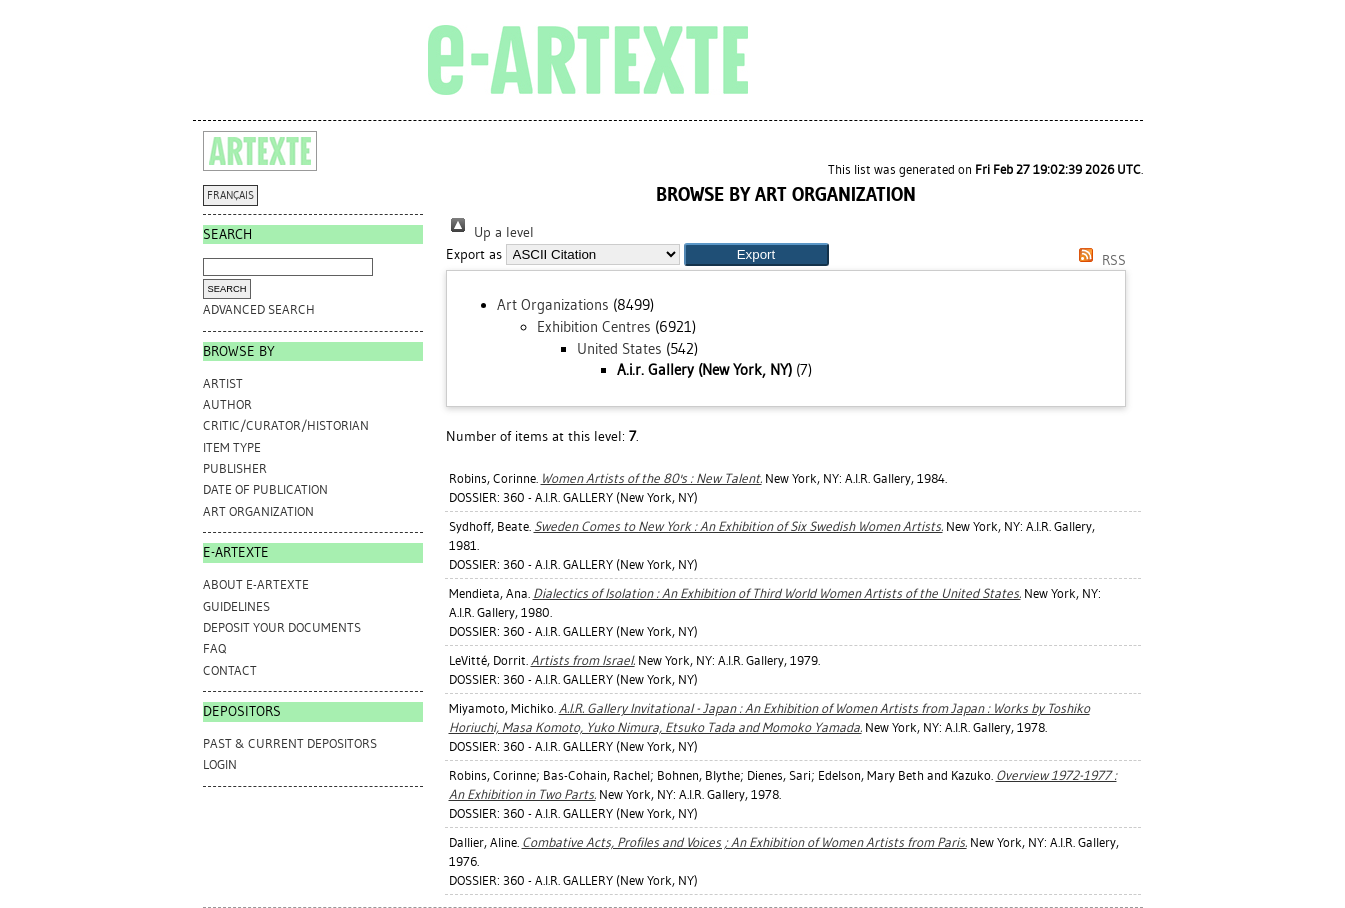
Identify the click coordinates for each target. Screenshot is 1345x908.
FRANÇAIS (230, 195)
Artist (223, 383)
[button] (756, 254)
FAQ (214, 648)
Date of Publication (265, 489)
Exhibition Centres (594, 327)
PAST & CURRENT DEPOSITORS (290, 743)
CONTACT (230, 670)
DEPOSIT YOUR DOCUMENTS (282, 627)
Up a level (490, 232)
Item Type (232, 447)
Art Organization (258, 511)
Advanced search (259, 309)
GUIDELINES (236, 606)
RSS (1099, 260)
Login (220, 764)
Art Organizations (553, 305)
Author (227, 404)
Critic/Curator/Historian (286, 425)
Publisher (235, 468)
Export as (474, 254)
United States (619, 349)
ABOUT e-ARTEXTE (256, 584)
